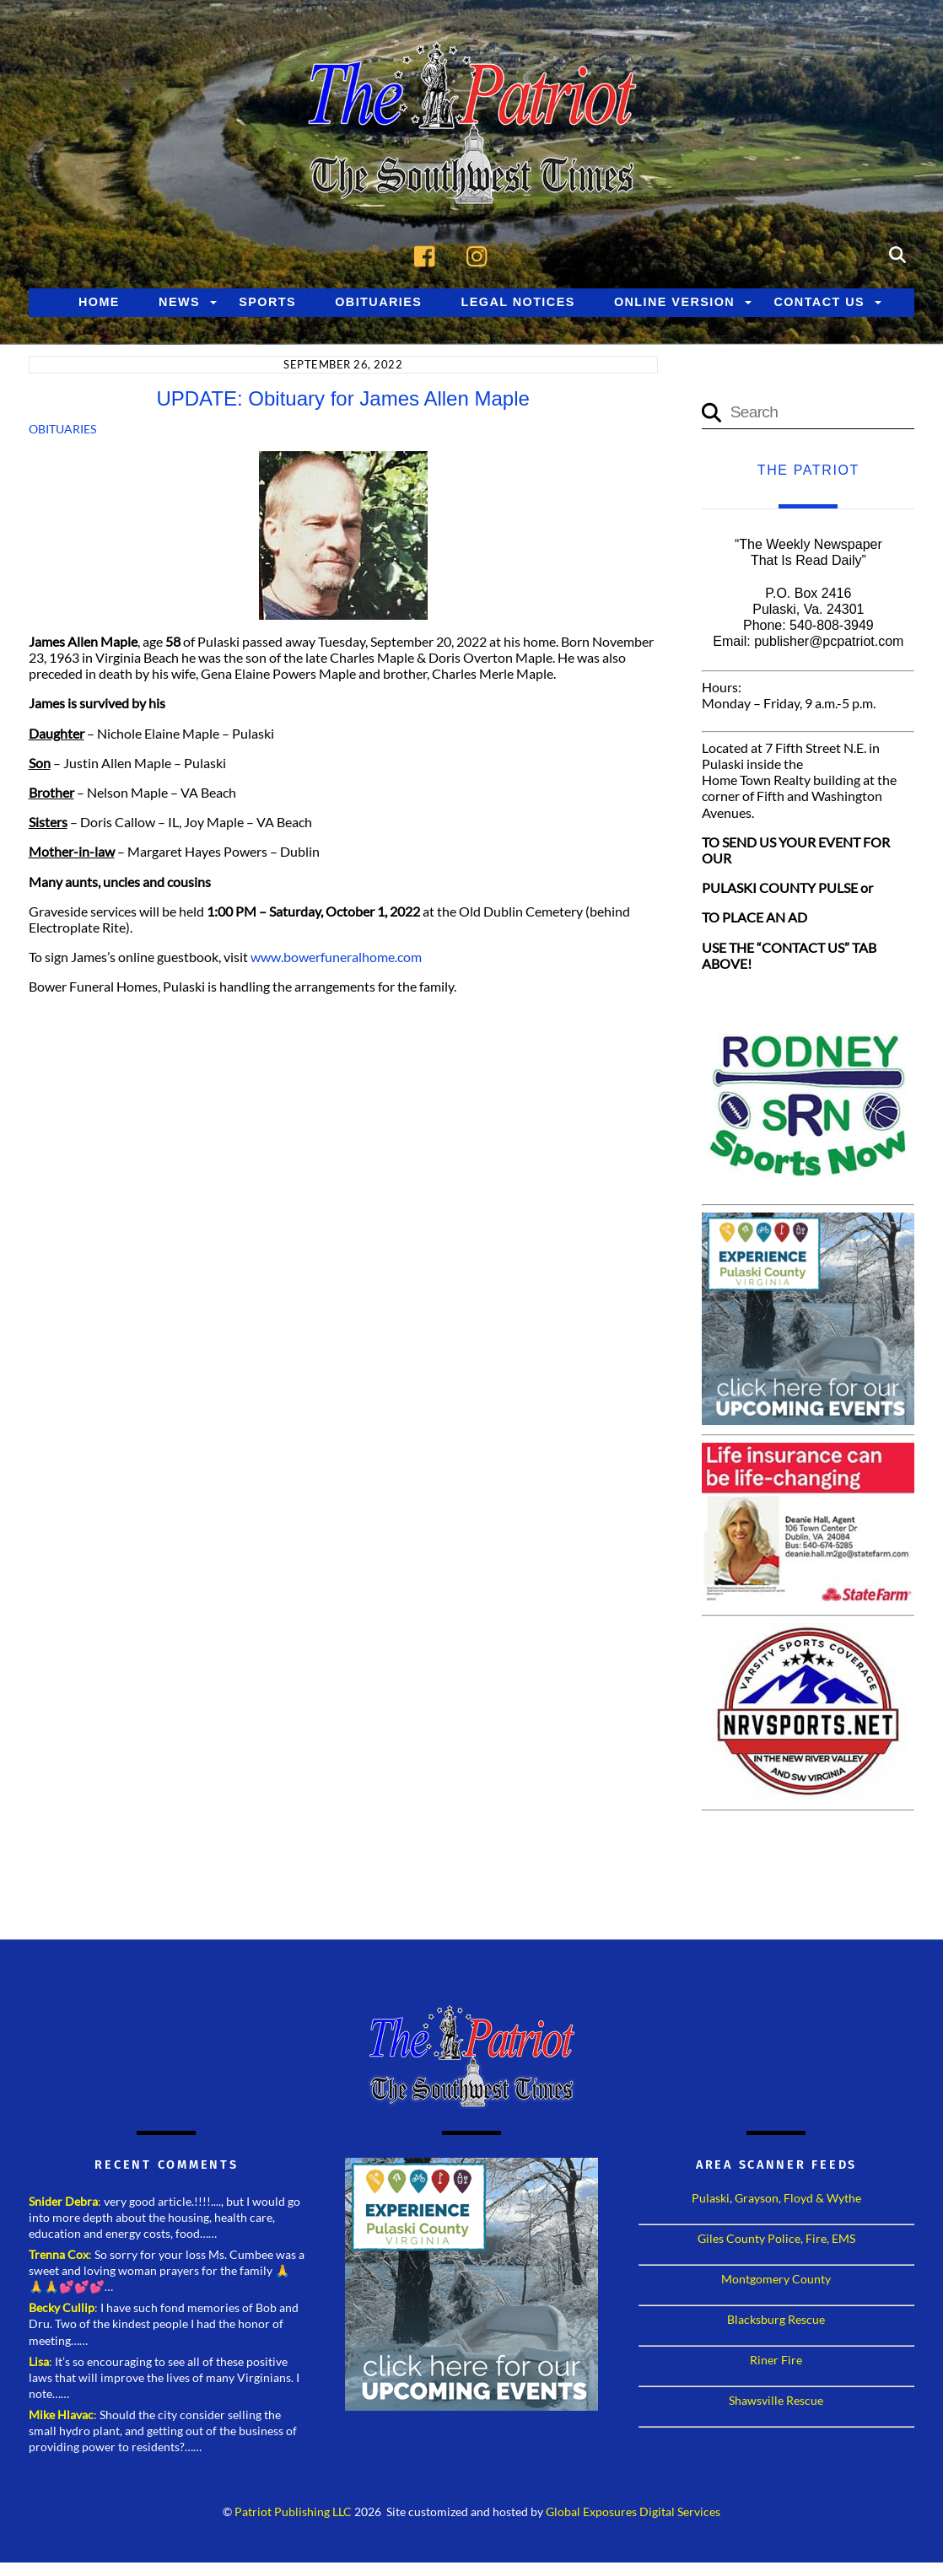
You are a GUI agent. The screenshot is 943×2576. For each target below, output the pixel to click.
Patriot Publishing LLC (293, 2512)
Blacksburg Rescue (776, 2319)
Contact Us (819, 302)
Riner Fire (776, 2360)
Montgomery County (776, 2279)
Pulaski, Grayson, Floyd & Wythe (776, 2198)
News (179, 302)
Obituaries (378, 302)
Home (99, 302)
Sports (267, 302)
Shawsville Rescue (776, 2400)
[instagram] (481, 253)
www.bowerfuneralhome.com (336, 957)
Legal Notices (518, 302)
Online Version (674, 302)
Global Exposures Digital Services (633, 2512)
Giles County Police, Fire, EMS (776, 2238)
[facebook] (429, 253)
